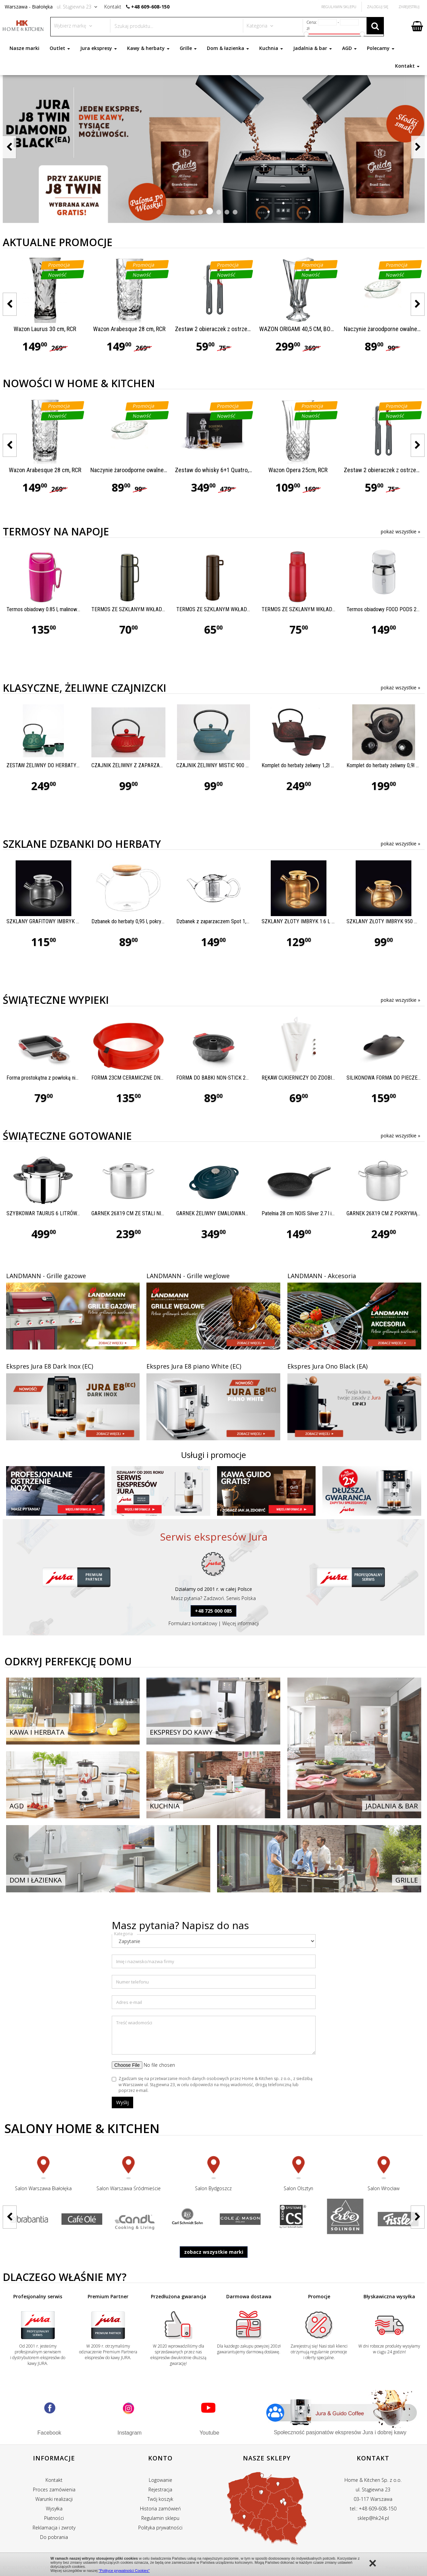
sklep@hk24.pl (373, 2518)
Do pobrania (54, 2537)
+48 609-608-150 (150, 6)
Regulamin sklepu (160, 2518)
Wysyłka (54, 2508)
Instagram (130, 2433)
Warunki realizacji (54, 2499)
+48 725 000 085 (213, 1611)
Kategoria (123, 1934)
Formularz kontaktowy (192, 1623)
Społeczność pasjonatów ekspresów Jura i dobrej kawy (340, 2432)
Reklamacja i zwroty (54, 2527)
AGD (349, 48)
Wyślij (122, 2102)
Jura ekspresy (98, 48)
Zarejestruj (409, 6)
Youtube (209, 2433)
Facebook (49, 2433)
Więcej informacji (240, 1623)
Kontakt (407, 66)
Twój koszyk (160, 2499)
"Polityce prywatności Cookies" (124, 2571)
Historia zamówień (160, 2508)
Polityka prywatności (160, 2527)
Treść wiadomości (134, 2023)
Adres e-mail (129, 2002)
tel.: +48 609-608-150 (373, 2508)
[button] (192, 212)
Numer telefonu (132, 1982)
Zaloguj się (377, 6)
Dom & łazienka (228, 48)
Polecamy (380, 48)
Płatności (54, 2518)
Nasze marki (24, 48)
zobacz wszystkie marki (213, 2252)
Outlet (60, 48)
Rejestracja (160, 2489)
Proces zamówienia (54, 2489)
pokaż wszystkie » (400, 531)
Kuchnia (271, 48)
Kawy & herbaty (148, 48)
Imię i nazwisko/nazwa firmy (145, 1961)
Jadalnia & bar (312, 48)
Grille (188, 48)
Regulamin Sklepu (338, 6)
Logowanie (160, 2480)
